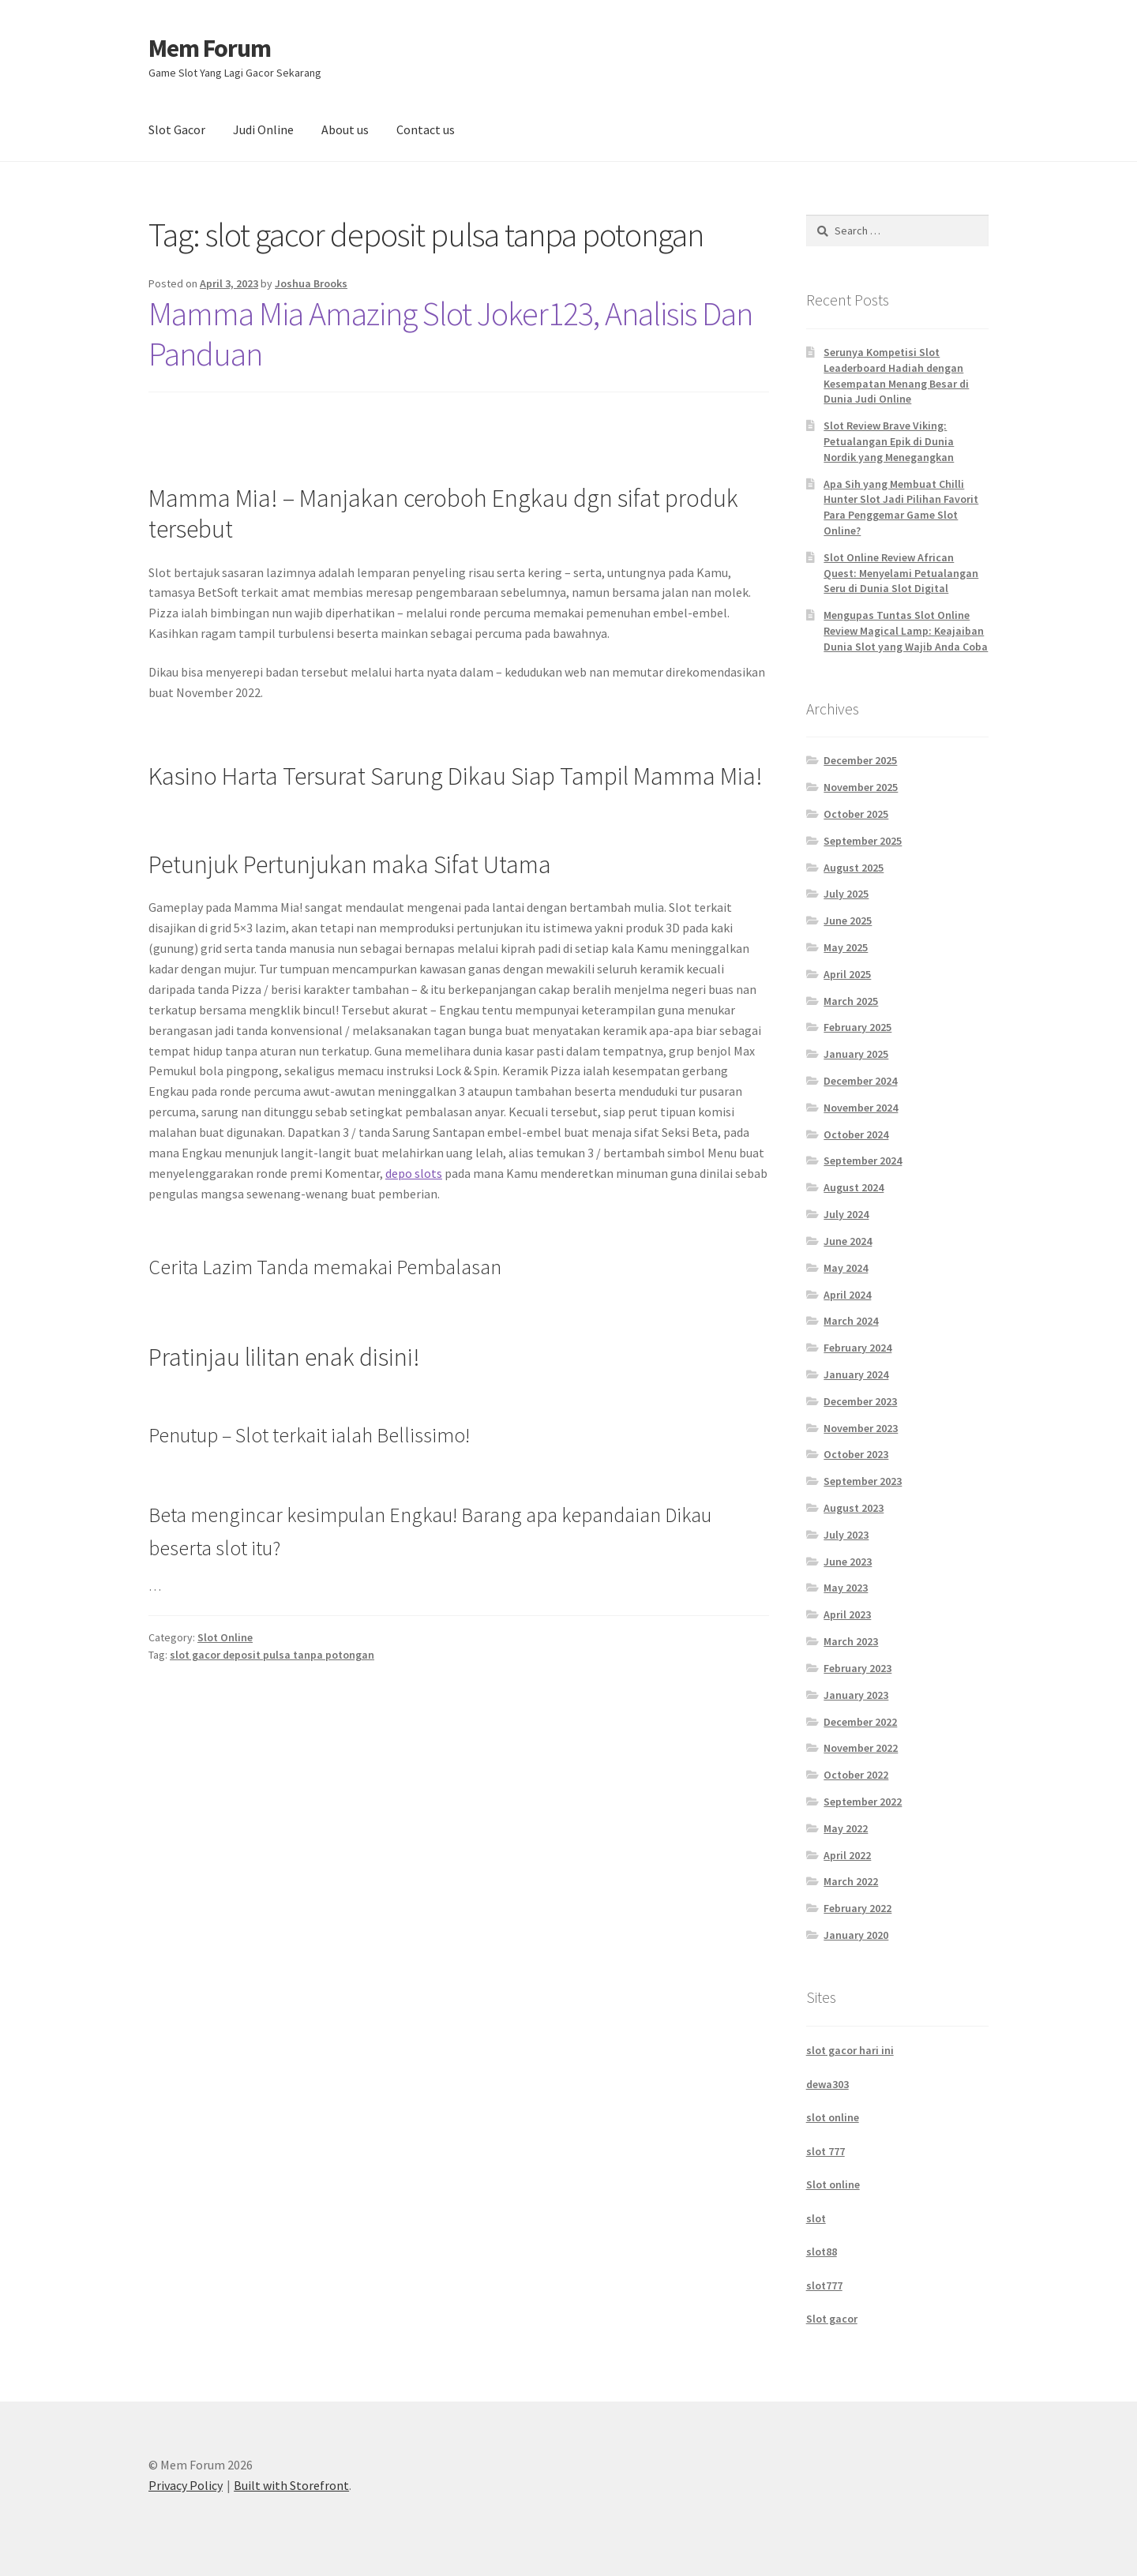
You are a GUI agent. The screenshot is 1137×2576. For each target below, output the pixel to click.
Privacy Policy (185, 2485)
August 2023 (854, 1508)
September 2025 (863, 841)
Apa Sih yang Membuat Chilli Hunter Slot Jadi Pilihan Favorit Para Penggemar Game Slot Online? (901, 507)
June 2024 (848, 1241)
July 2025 (846, 894)
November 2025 (861, 787)
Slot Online (225, 1637)
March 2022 (851, 1881)
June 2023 (848, 1561)
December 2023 (860, 1401)
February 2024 (857, 1347)
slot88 (821, 2251)
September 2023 (863, 1481)
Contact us (425, 129)
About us (345, 129)
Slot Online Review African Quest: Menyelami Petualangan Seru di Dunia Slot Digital (901, 573)
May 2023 (846, 1587)
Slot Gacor (176, 129)
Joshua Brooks (311, 283)
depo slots (413, 1173)
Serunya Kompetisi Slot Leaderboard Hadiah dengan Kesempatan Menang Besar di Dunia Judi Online (896, 375)
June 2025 (848, 920)
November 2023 (861, 1428)
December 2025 (860, 760)
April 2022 (847, 1855)
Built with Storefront (291, 2485)
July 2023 (846, 1535)
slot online (832, 2117)
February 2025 (857, 1027)
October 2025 (856, 814)
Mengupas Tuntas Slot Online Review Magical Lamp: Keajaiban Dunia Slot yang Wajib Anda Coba (906, 631)
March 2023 (851, 1641)
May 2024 (846, 1268)
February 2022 (857, 1908)
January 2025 (856, 1054)
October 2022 (856, 1775)
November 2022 (861, 1748)
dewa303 (827, 2084)
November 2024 (861, 1108)
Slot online (833, 2184)
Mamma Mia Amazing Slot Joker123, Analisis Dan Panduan (450, 333)
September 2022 (863, 1801)
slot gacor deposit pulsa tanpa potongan (272, 1655)
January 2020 (856, 1935)
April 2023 (847, 1614)
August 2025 (854, 868)
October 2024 (856, 1134)
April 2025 (847, 974)
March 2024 (851, 1321)
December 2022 (860, 1722)
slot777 (824, 2285)
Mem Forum (209, 48)
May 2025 (846, 947)
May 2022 (846, 1828)
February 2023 (857, 1668)
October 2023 (856, 1454)
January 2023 (856, 1695)
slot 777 (825, 2151)
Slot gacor (831, 2319)
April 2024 (847, 1295)
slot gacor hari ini (850, 2050)
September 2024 (863, 1160)
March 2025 (851, 1001)
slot (816, 2218)
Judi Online (263, 129)
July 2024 (846, 1214)
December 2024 (860, 1081)
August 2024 (854, 1187)
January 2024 (856, 1374)
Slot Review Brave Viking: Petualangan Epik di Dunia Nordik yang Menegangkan (889, 441)
